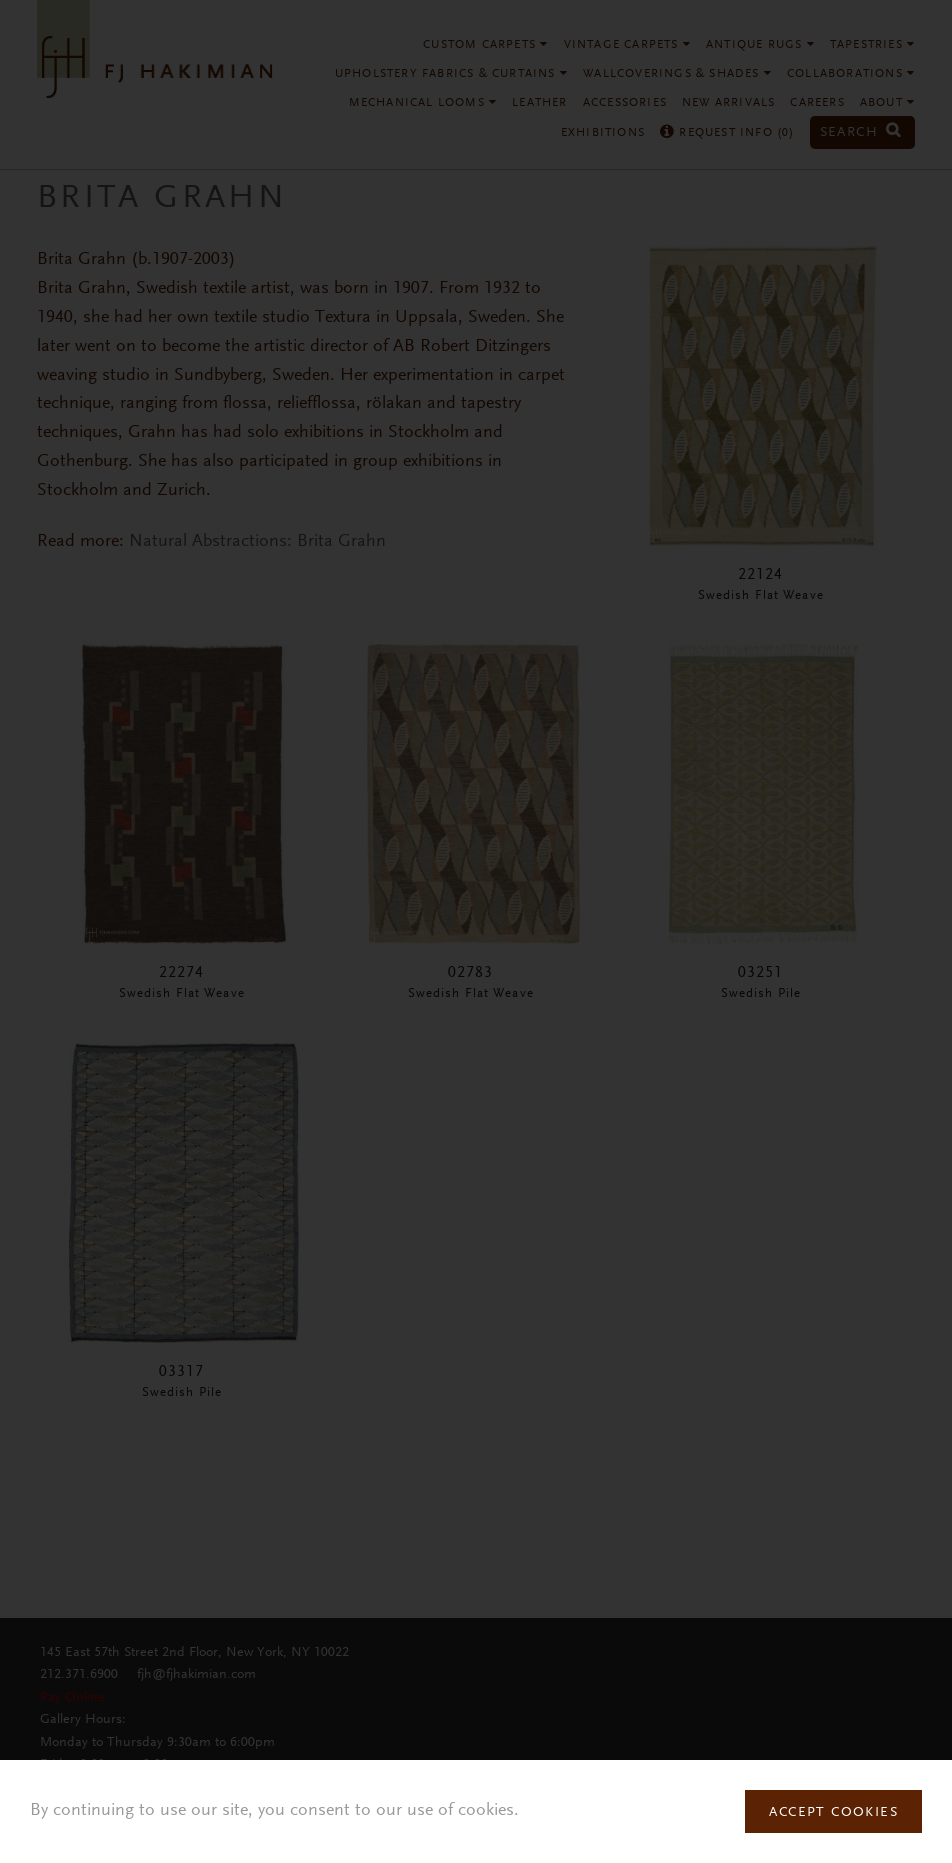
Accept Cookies (833, 1813)
